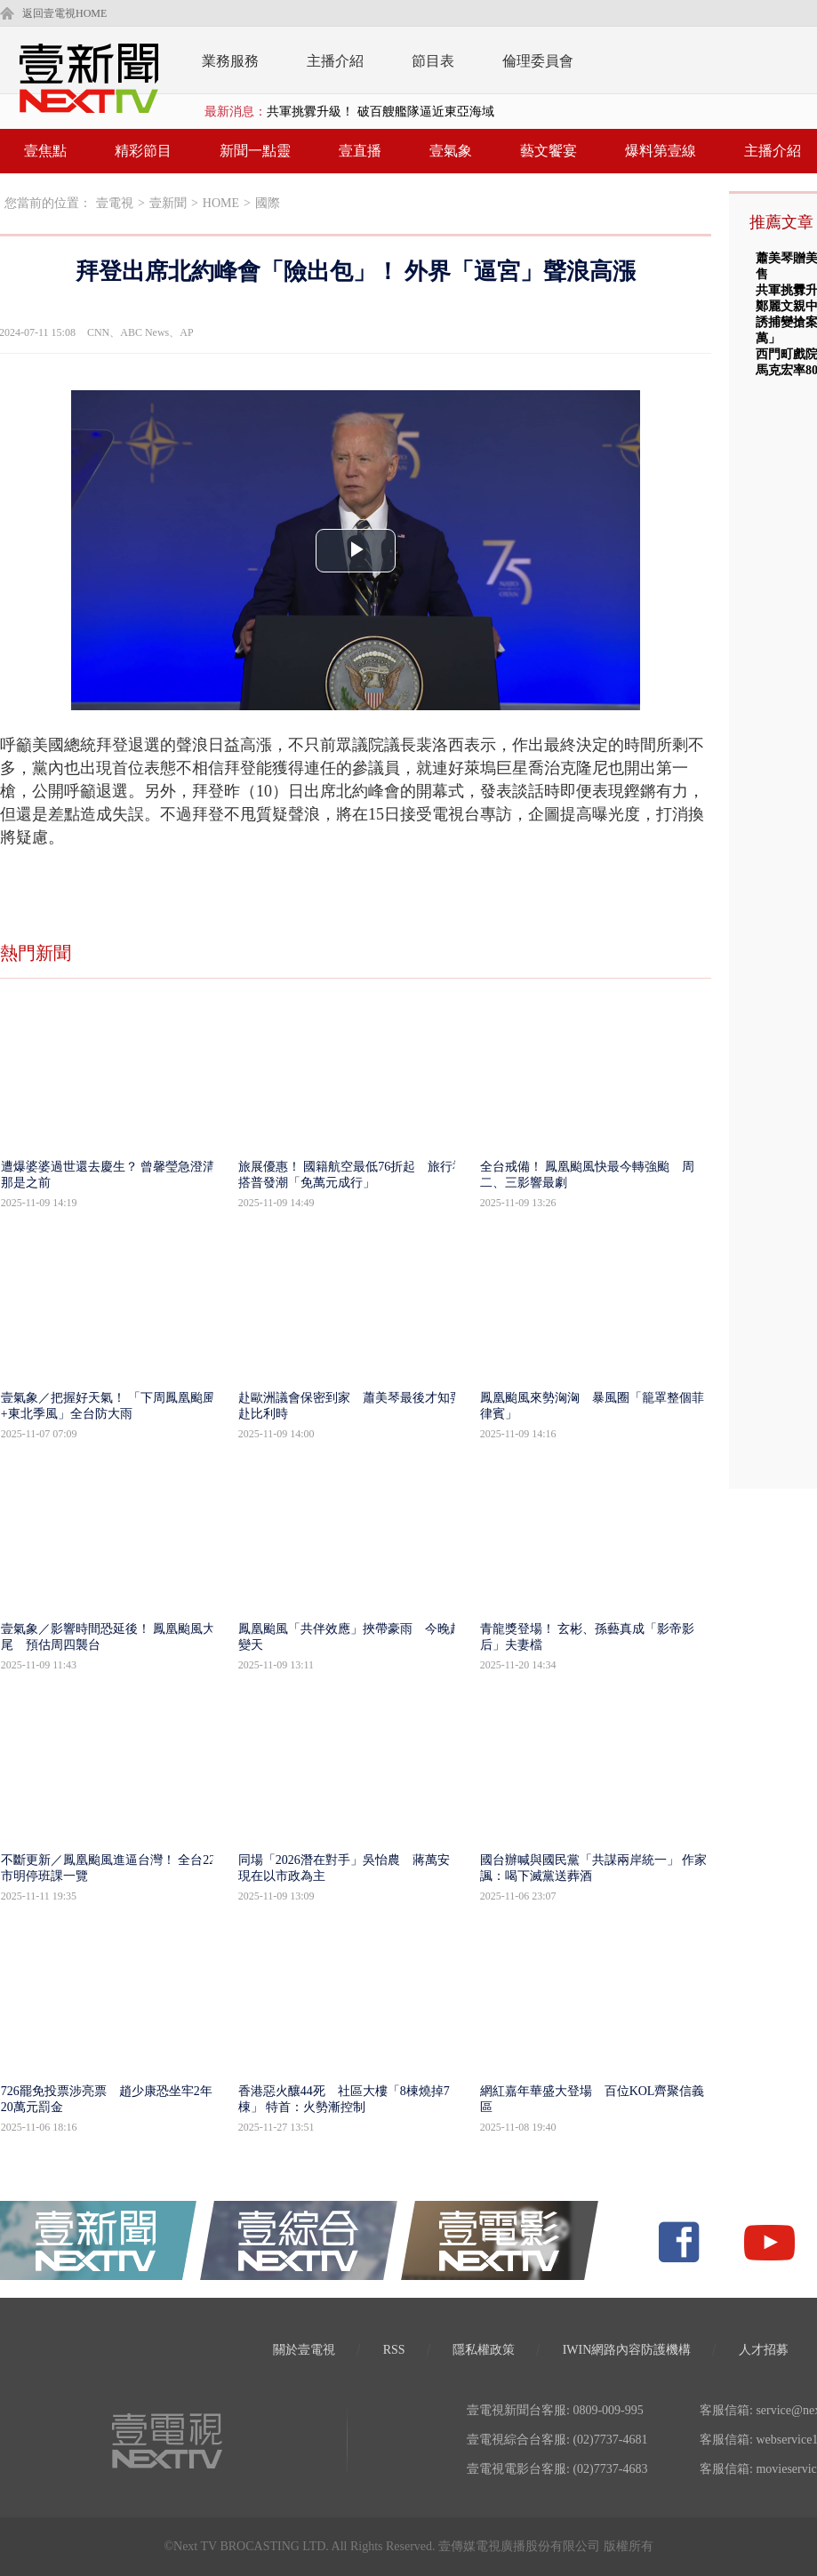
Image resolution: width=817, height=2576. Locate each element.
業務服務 (230, 60)
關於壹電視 (304, 2349)
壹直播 (360, 150)
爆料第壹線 (660, 150)
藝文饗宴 (548, 150)
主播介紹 (335, 60)
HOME (221, 203)
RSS (394, 2349)
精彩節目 (143, 150)
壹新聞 (168, 203)
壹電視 (114, 203)
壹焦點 (45, 150)
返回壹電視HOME (64, 13)
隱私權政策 (484, 2349)
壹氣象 (450, 150)
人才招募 (764, 2349)
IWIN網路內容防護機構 (627, 2349)
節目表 (433, 60)
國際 (267, 203)
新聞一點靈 (255, 150)
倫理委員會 (537, 60)
